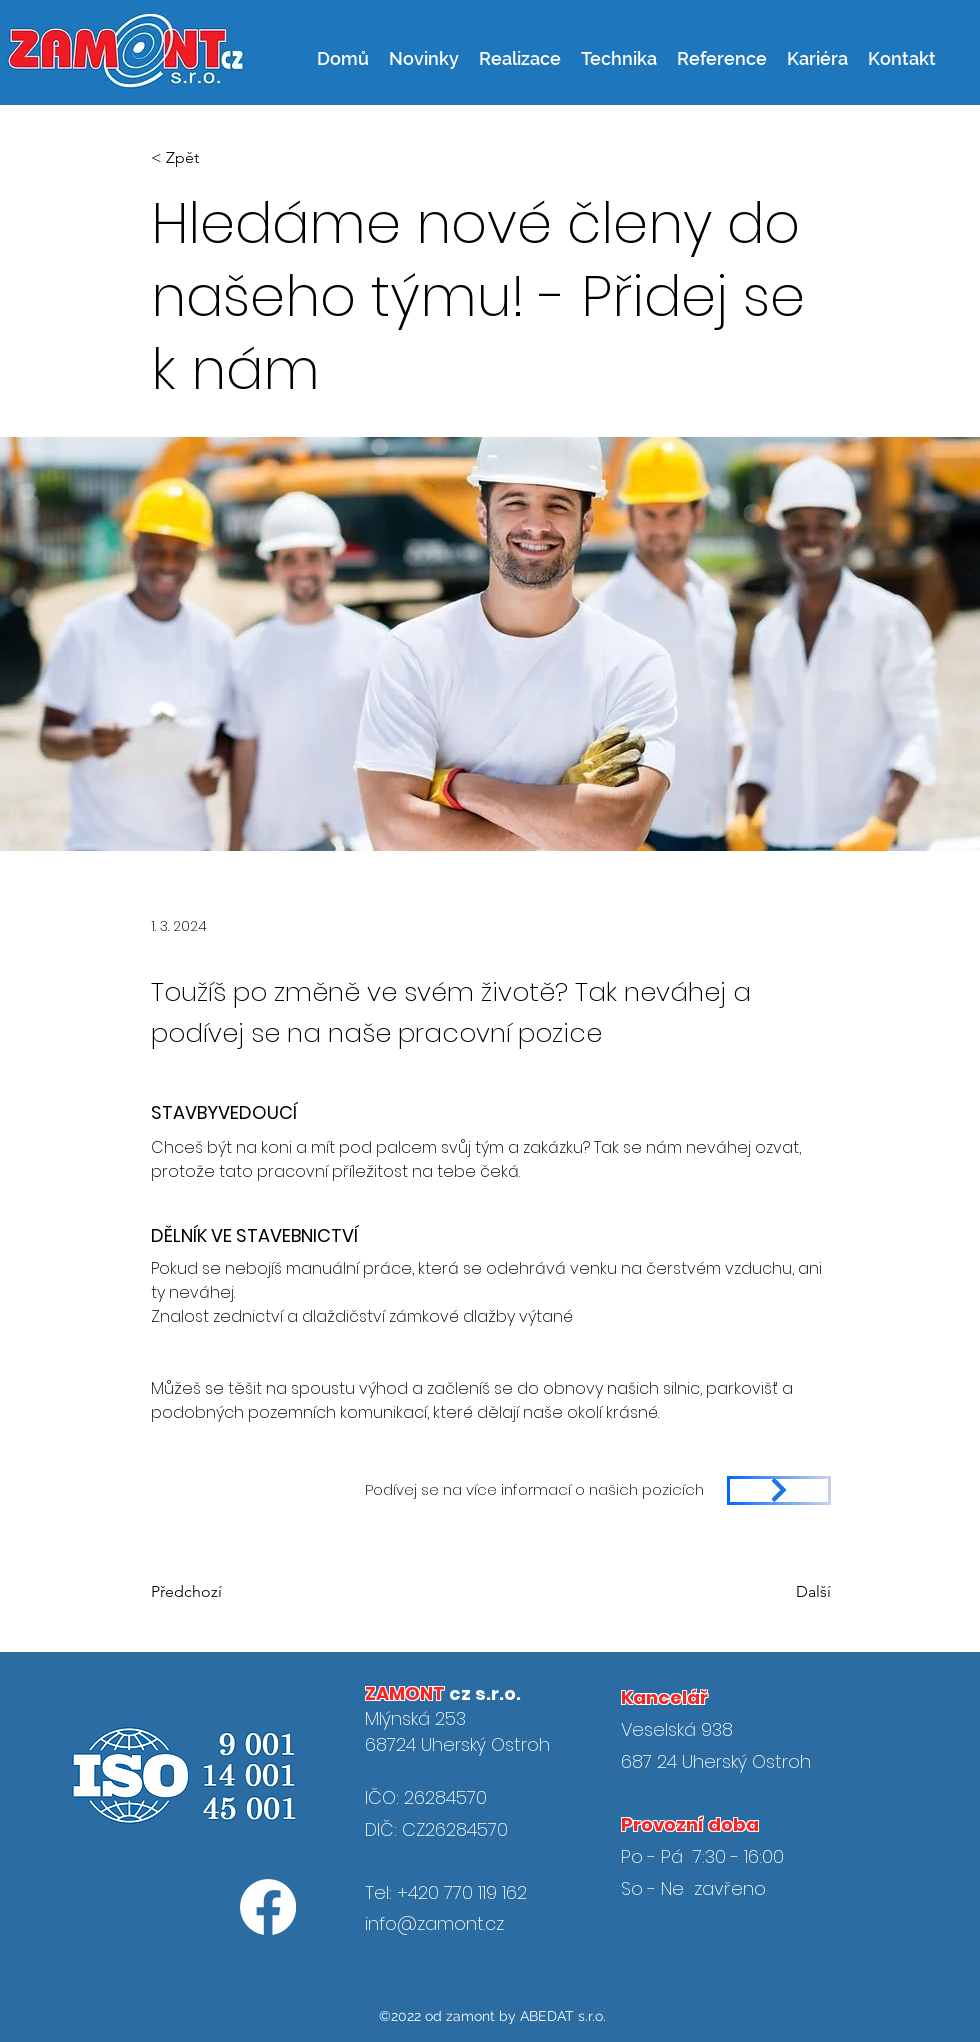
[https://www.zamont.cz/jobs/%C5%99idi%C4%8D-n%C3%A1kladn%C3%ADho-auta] (779, 1490)
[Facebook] (268, 1907)
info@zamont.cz (434, 1923)
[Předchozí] (191, 1592)
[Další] (807, 1592)
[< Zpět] (217, 158)
